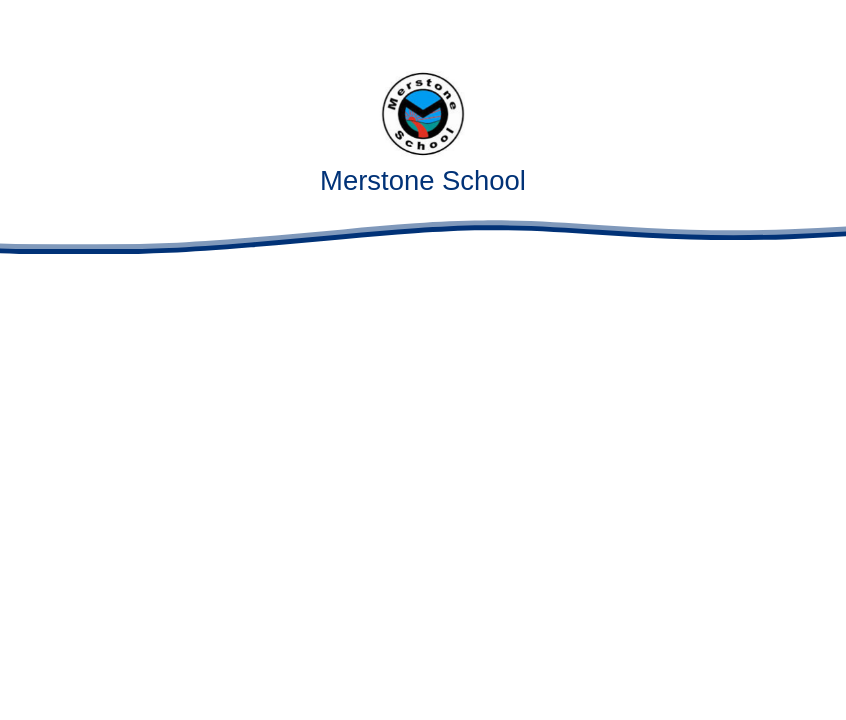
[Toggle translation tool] (760, 27)
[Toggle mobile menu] (818, 27)
